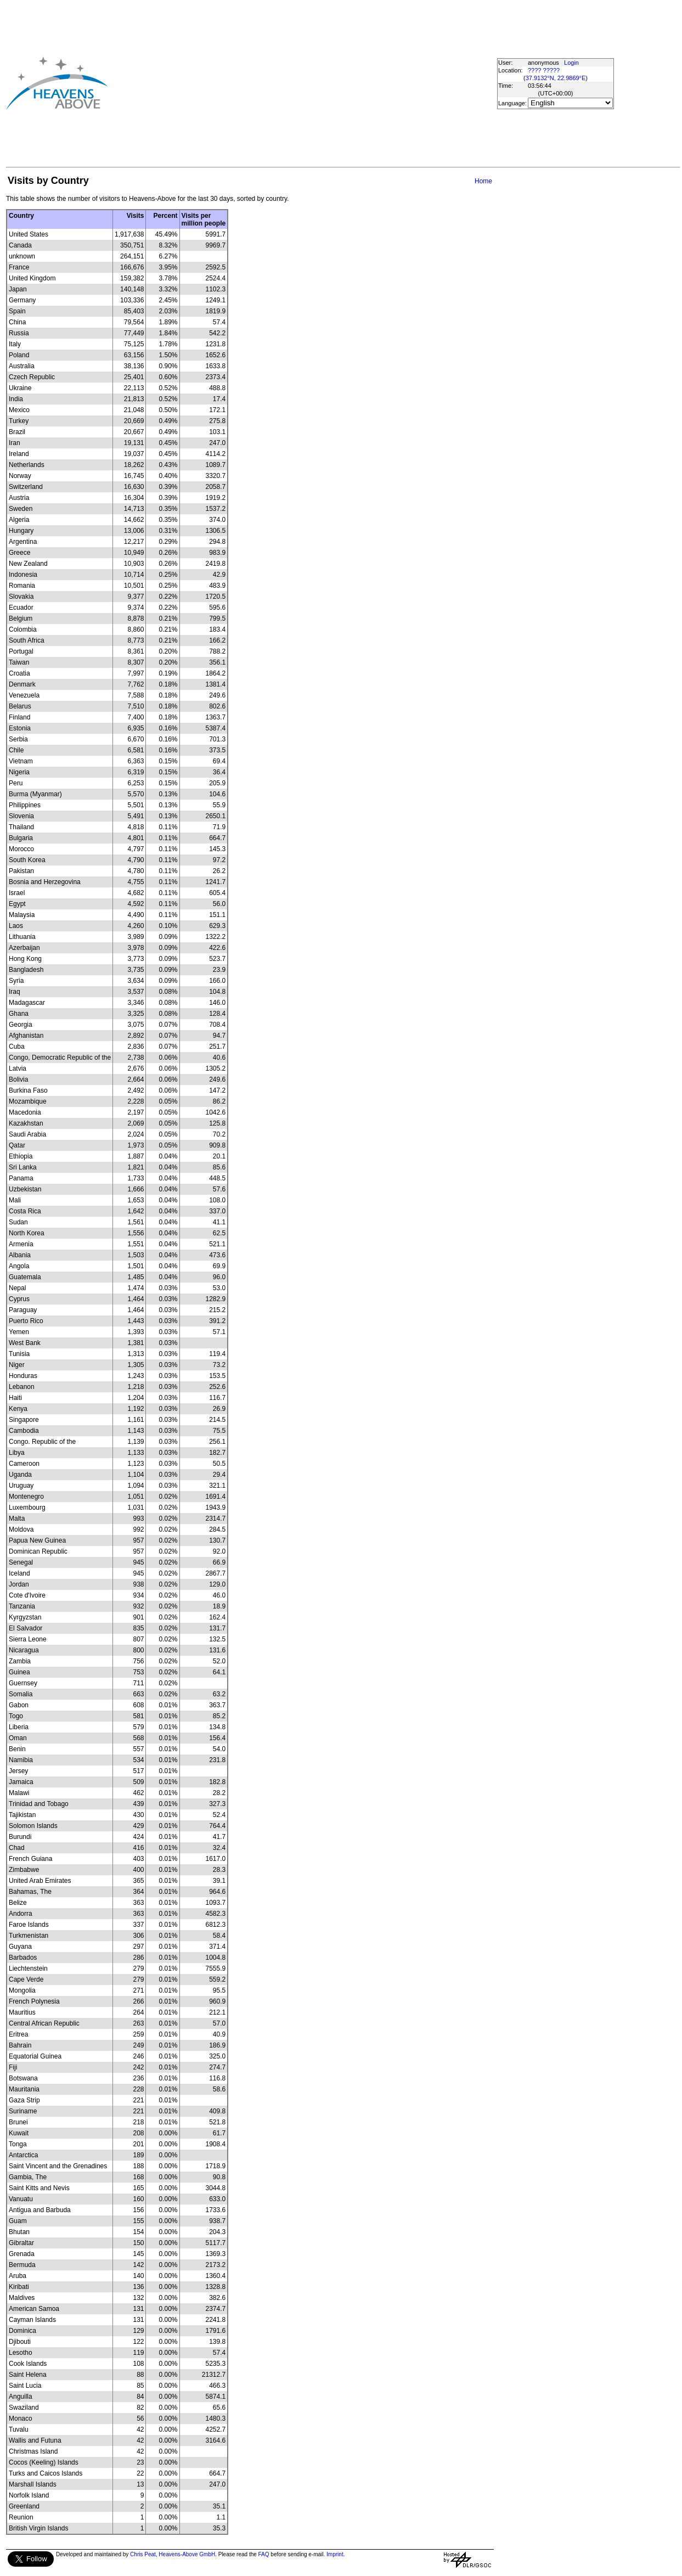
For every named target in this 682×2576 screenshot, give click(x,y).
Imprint (334, 2554)
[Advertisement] (283, 83)
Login (571, 62)
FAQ (263, 2554)
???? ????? (544, 70)
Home (483, 181)
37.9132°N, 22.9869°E (556, 78)
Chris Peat (143, 2554)
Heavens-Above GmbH (187, 2554)
